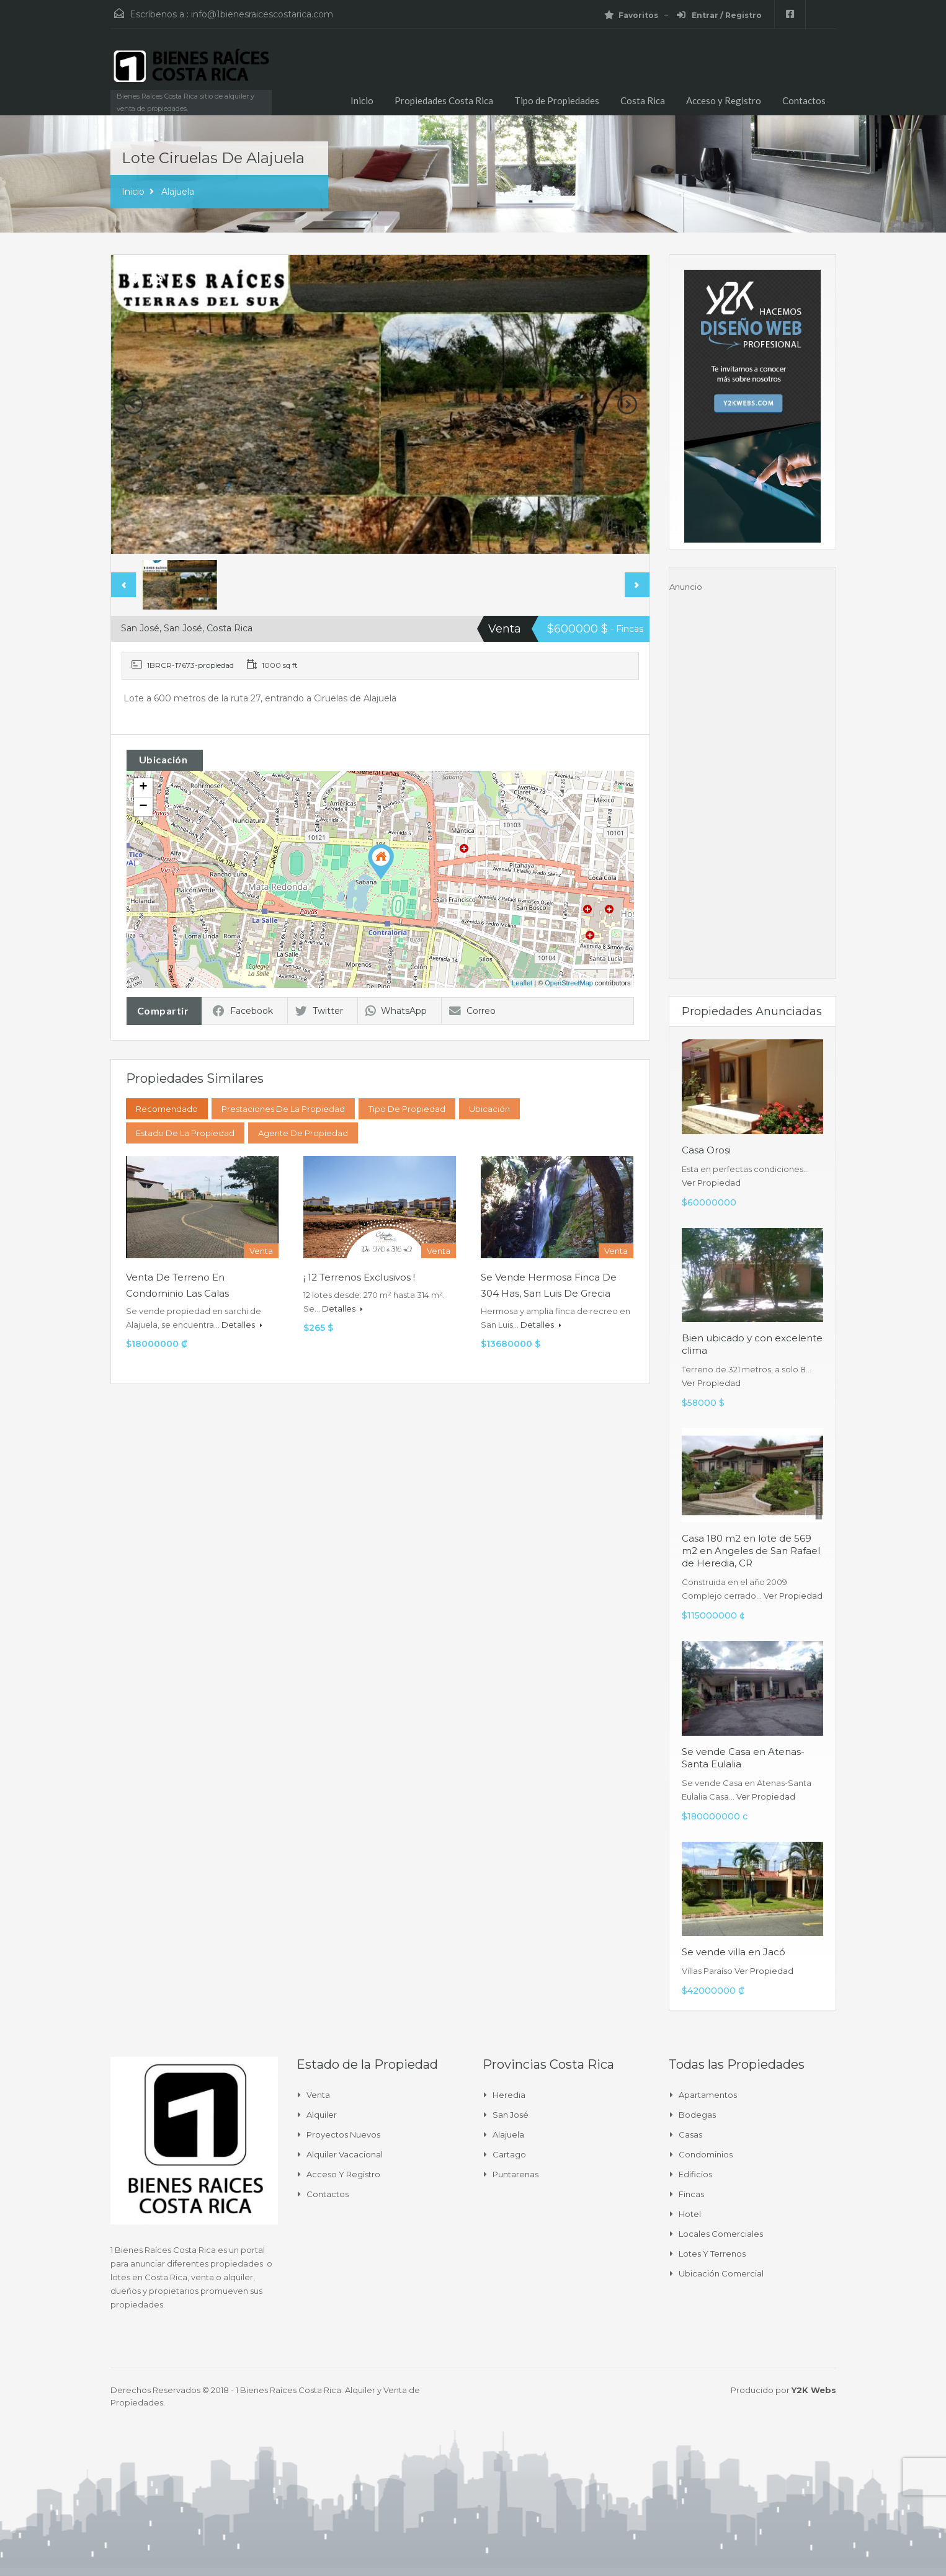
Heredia (509, 2095)
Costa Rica (642, 100)
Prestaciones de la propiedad (283, 1109)
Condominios (706, 2154)
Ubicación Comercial (721, 2273)
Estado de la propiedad (185, 1133)
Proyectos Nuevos (343, 2134)
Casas (690, 2134)
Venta (318, 2095)
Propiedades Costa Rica (444, 100)
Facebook (243, 1010)
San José (511, 2115)
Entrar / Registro (719, 15)
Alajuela (177, 191)
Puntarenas (515, 2174)
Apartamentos (708, 2095)
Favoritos (631, 15)
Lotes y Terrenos (712, 2253)
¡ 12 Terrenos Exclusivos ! (359, 1277)
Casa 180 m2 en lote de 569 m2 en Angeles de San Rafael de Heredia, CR (751, 1550)
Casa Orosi (706, 1150)
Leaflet (522, 983)
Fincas (691, 2194)
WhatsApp (396, 1010)
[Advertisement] (752, 779)
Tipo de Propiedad (406, 1109)
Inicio (361, 100)
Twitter (319, 1010)
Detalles (241, 1325)
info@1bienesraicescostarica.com (262, 14)
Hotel (690, 2214)
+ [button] (143, 787)
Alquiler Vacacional (344, 2154)
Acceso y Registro (723, 100)
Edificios (695, 2174)
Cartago (509, 2154)
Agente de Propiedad (303, 1133)
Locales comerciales (721, 2234)
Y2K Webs (814, 2390)
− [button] (143, 806)
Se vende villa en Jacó (733, 1952)
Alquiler (321, 2115)
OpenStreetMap (569, 983)
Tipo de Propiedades (556, 100)
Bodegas (697, 2115)
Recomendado (167, 1109)
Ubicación (489, 1109)
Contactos (804, 100)
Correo (472, 1010)
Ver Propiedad (711, 1183)
